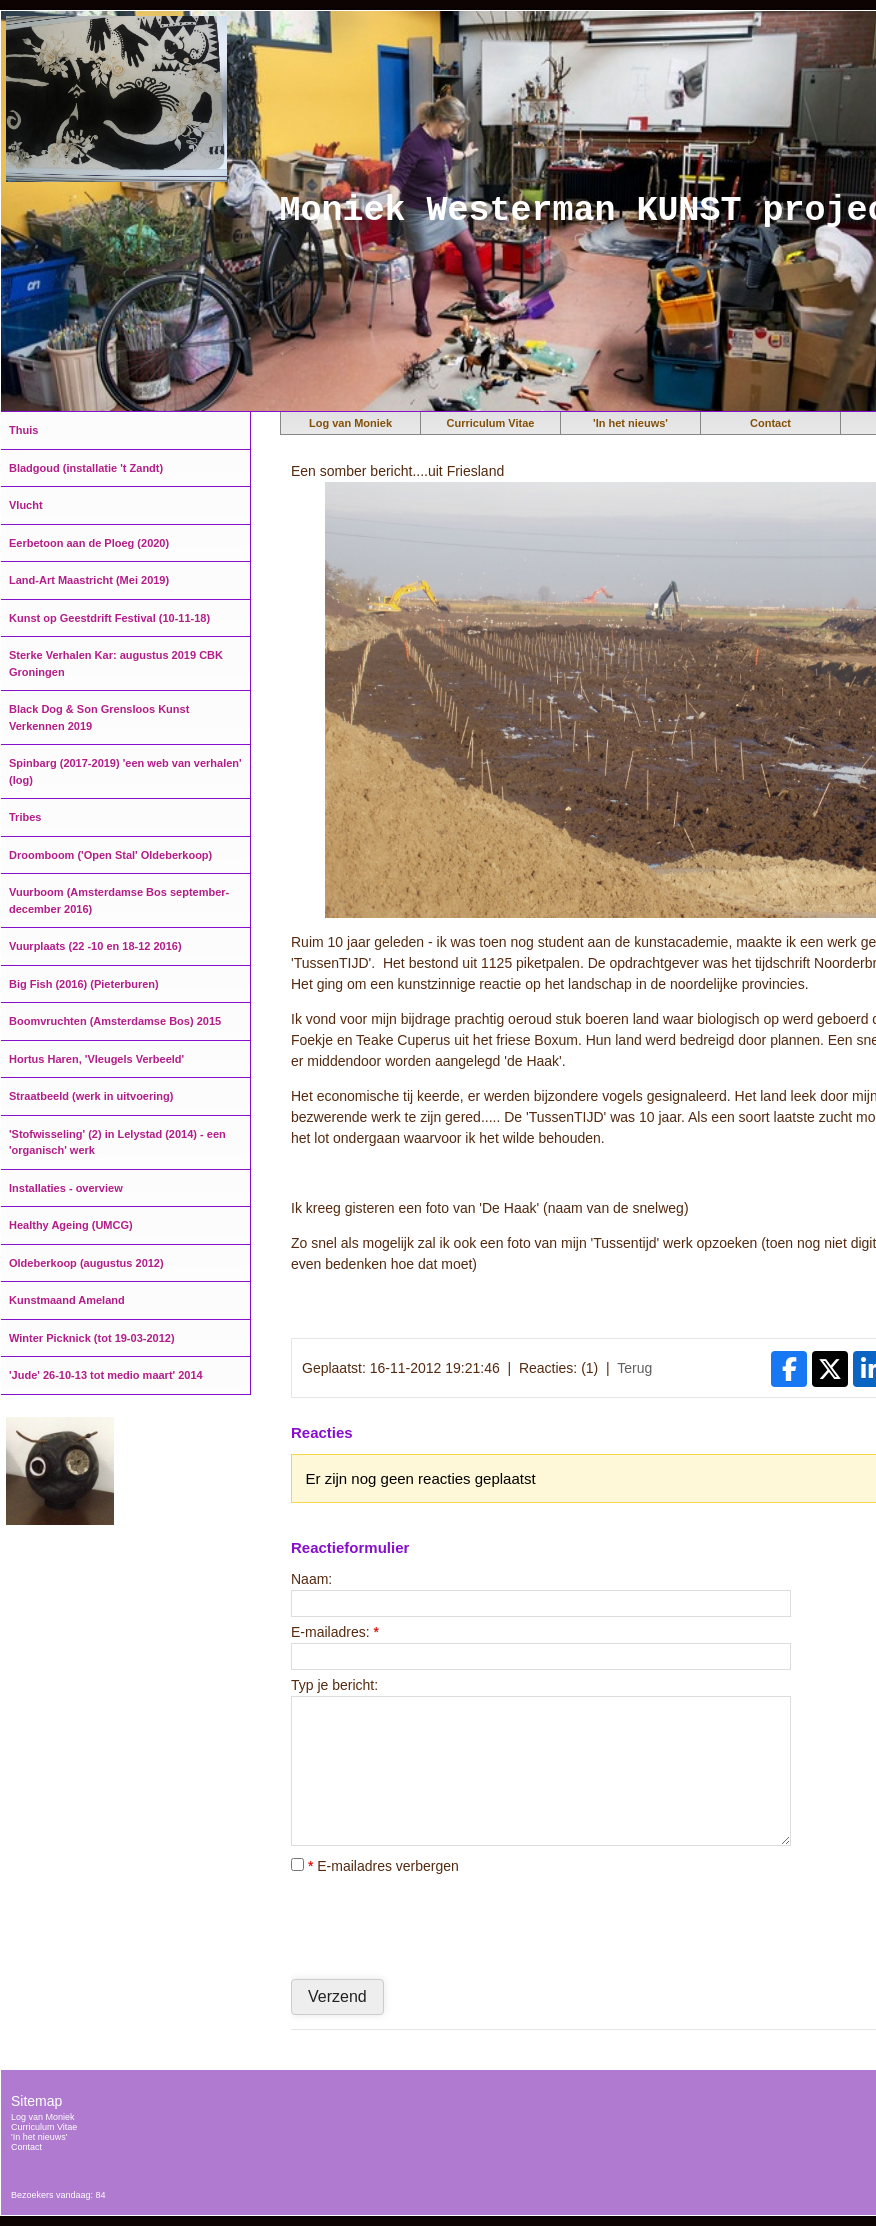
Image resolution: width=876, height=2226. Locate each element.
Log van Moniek (350, 423)
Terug (634, 1368)
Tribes (25, 817)
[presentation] (443, 1926)
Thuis (23, 430)
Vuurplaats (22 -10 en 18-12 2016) (95, 946)
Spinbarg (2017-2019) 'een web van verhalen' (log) (125, 771)
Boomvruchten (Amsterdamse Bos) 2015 (115, 1021)
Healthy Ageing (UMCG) (71, 1225)
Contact (770, 423)
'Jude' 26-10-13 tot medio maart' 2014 (106, 1375)
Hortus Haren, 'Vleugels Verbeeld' (96, 1059)
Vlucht (26, 505)
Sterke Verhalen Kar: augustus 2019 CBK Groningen (116, 663)
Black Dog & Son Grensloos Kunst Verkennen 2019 (99, 717)
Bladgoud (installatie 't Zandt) (86, 468)
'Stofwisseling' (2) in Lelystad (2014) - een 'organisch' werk (117, 1142)
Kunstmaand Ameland (67, 1300)
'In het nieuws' (630, 423)
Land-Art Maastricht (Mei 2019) (89, 580)
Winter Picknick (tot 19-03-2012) (92, 1338)
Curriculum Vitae (491, 423)
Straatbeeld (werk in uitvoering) (91, 1096)
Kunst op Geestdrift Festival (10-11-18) (109, 618)
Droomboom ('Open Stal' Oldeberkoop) (110, 855)
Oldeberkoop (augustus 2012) (86, 1263)
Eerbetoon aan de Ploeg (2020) (89, 543)
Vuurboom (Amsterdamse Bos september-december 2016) (119, 900)
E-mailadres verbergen (375, 1866)
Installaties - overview (66, 1188)
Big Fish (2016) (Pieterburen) (84, 984)
